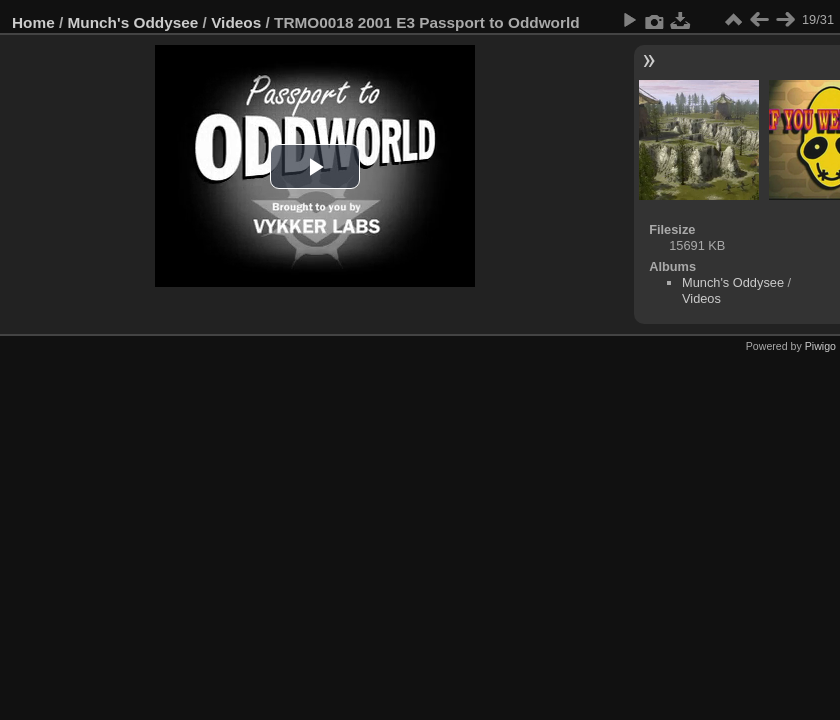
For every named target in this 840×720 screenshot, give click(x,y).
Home (33, 22)
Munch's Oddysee (133, 22)
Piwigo (820, 346)
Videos (236, 22)
